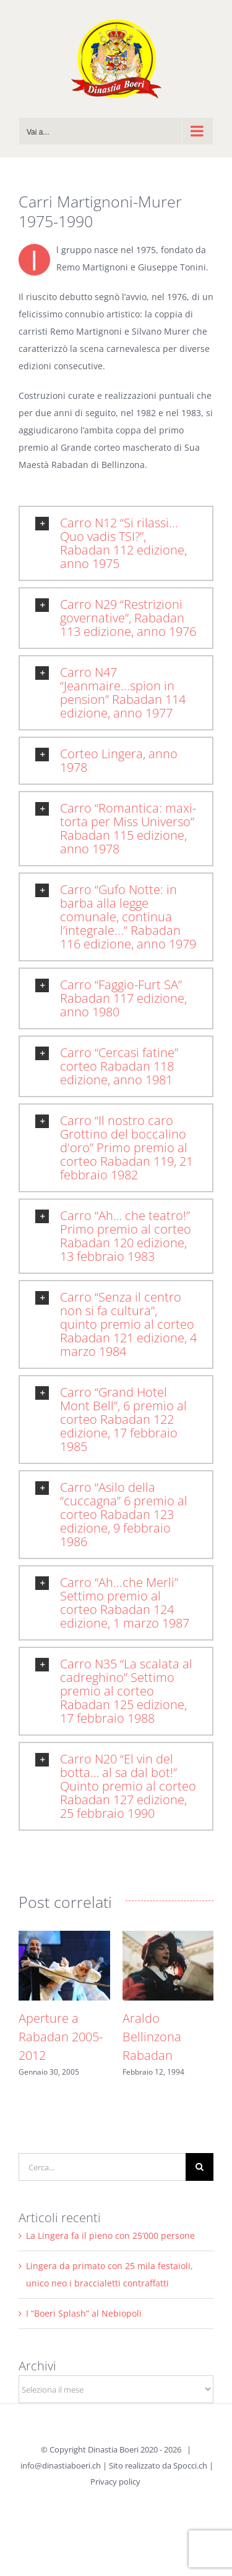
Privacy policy (115, 2481)
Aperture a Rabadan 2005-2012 (61, 2037)
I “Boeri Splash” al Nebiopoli (84, 2313)
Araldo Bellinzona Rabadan (151, 2037)
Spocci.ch (190, 2465)
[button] (116, 543)
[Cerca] (199, 2167)
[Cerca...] (102, 2167)
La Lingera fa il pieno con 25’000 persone (110, 2235)
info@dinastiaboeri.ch (60, 2465)
